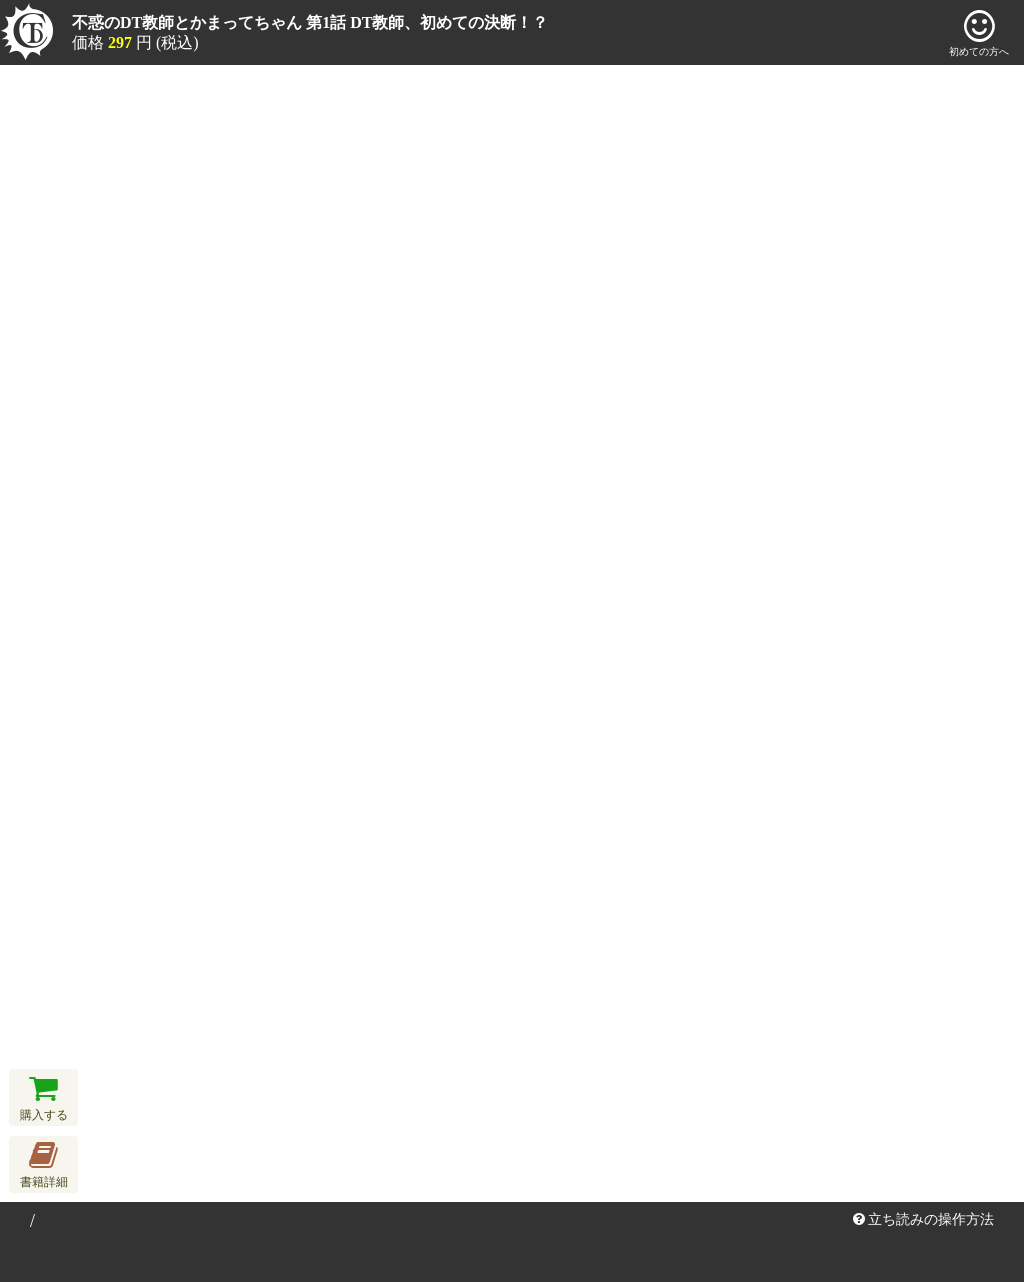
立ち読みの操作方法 (924, 1219)
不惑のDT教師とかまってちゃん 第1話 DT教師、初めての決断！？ (310, 22)
